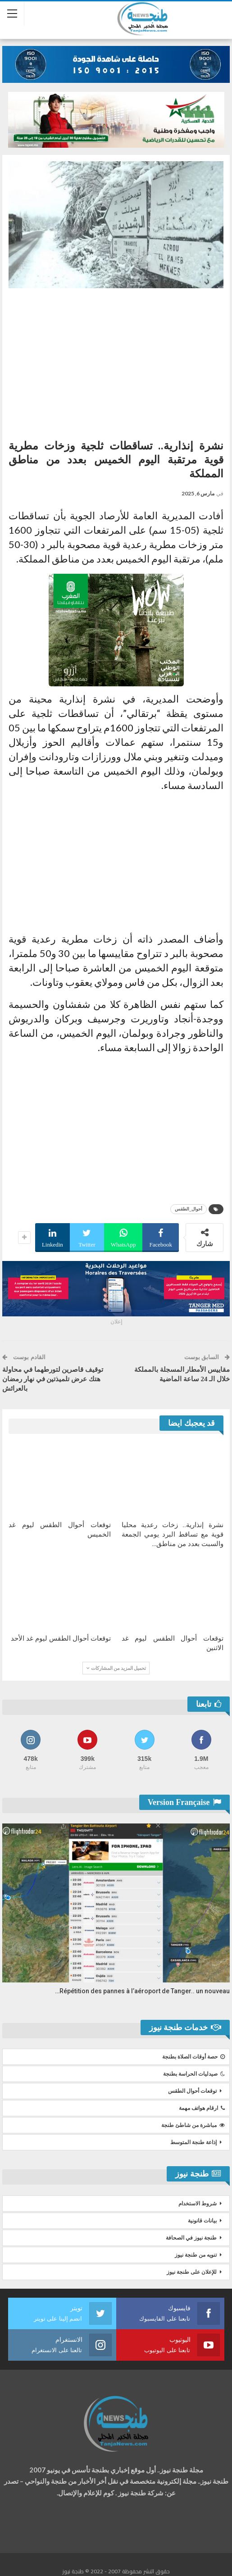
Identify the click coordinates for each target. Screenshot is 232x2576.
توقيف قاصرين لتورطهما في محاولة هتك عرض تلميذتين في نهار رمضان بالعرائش (52, 1379)
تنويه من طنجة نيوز (196, 2255)
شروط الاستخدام (197, 2203)
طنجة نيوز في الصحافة (191, 2238)
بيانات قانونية (202, 2221)
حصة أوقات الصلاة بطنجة (193, 2057)
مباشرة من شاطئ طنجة (193, 2125)
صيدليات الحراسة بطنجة (194, 2074)
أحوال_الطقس (188, 1208)
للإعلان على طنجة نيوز (192, 2272)
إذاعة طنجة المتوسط (193, 2142)
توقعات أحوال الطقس (192, 2091)
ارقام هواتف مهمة (202, 2108)
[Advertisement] (116, 360)
